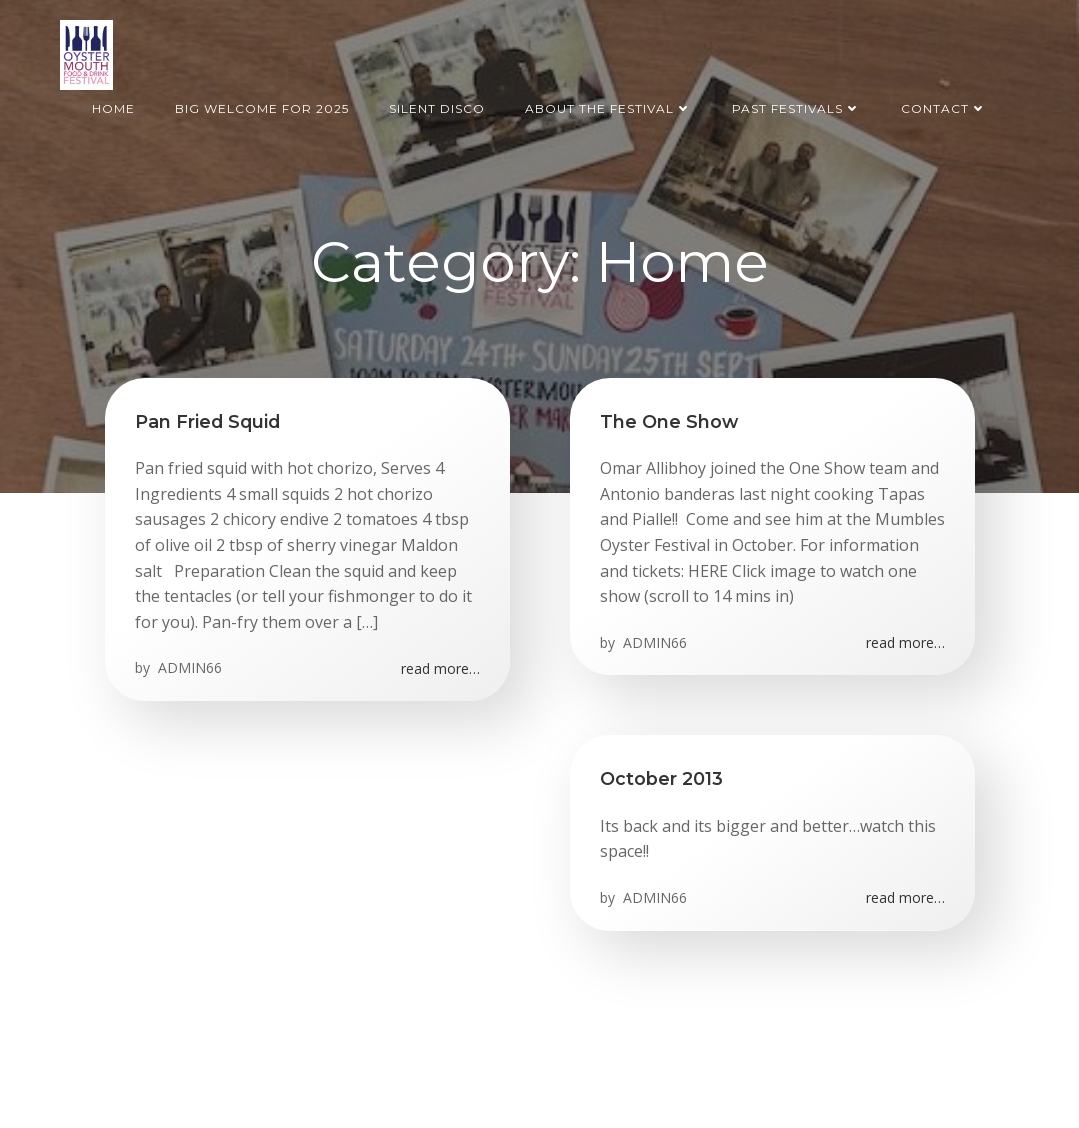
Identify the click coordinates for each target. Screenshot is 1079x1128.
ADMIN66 (188, 667)
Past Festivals (796, 108)
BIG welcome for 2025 (262, 108)
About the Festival (608, 108)
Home (113, 108)
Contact (944, 108)
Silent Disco (437, 108)
